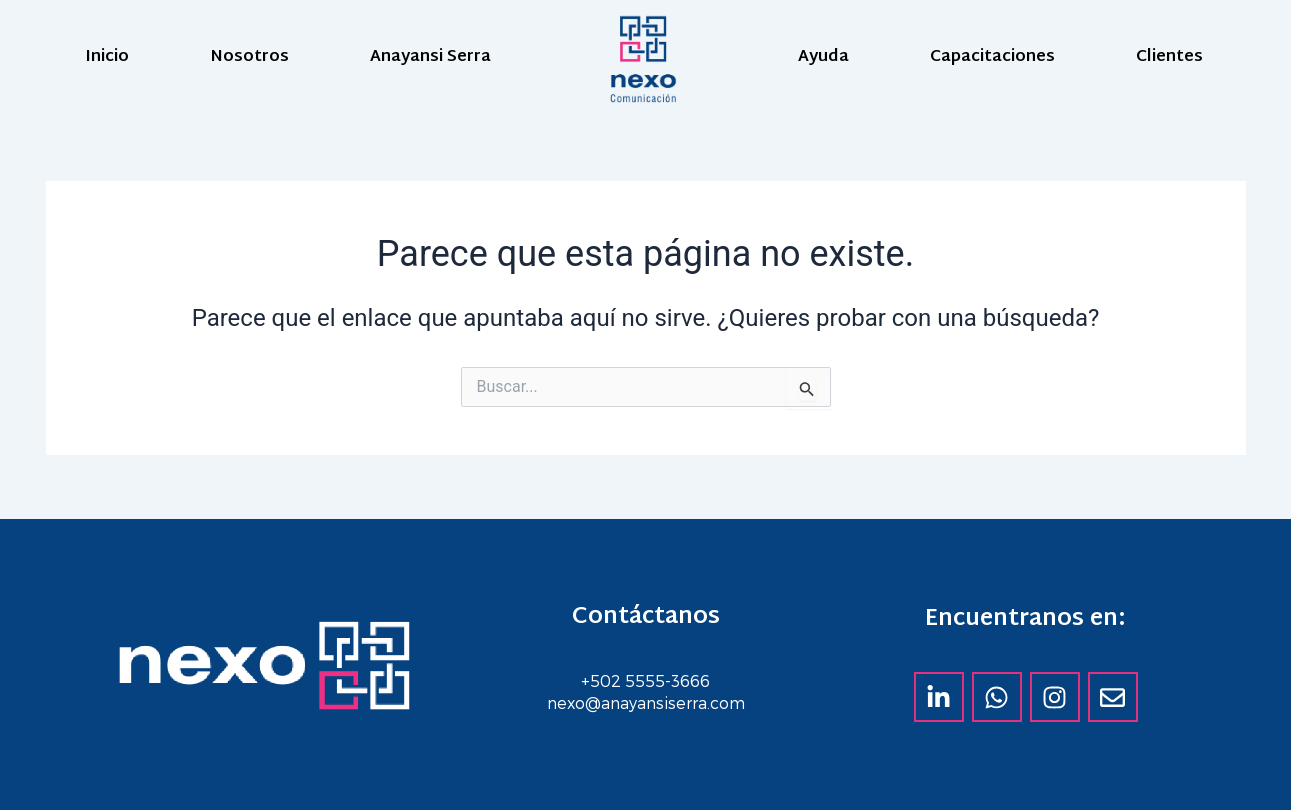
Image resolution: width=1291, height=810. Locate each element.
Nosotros (249, 57)
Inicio (107, 57)
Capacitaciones (992, 57)
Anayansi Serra (430, 57)
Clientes (1169, 57)
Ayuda (823, 57)
